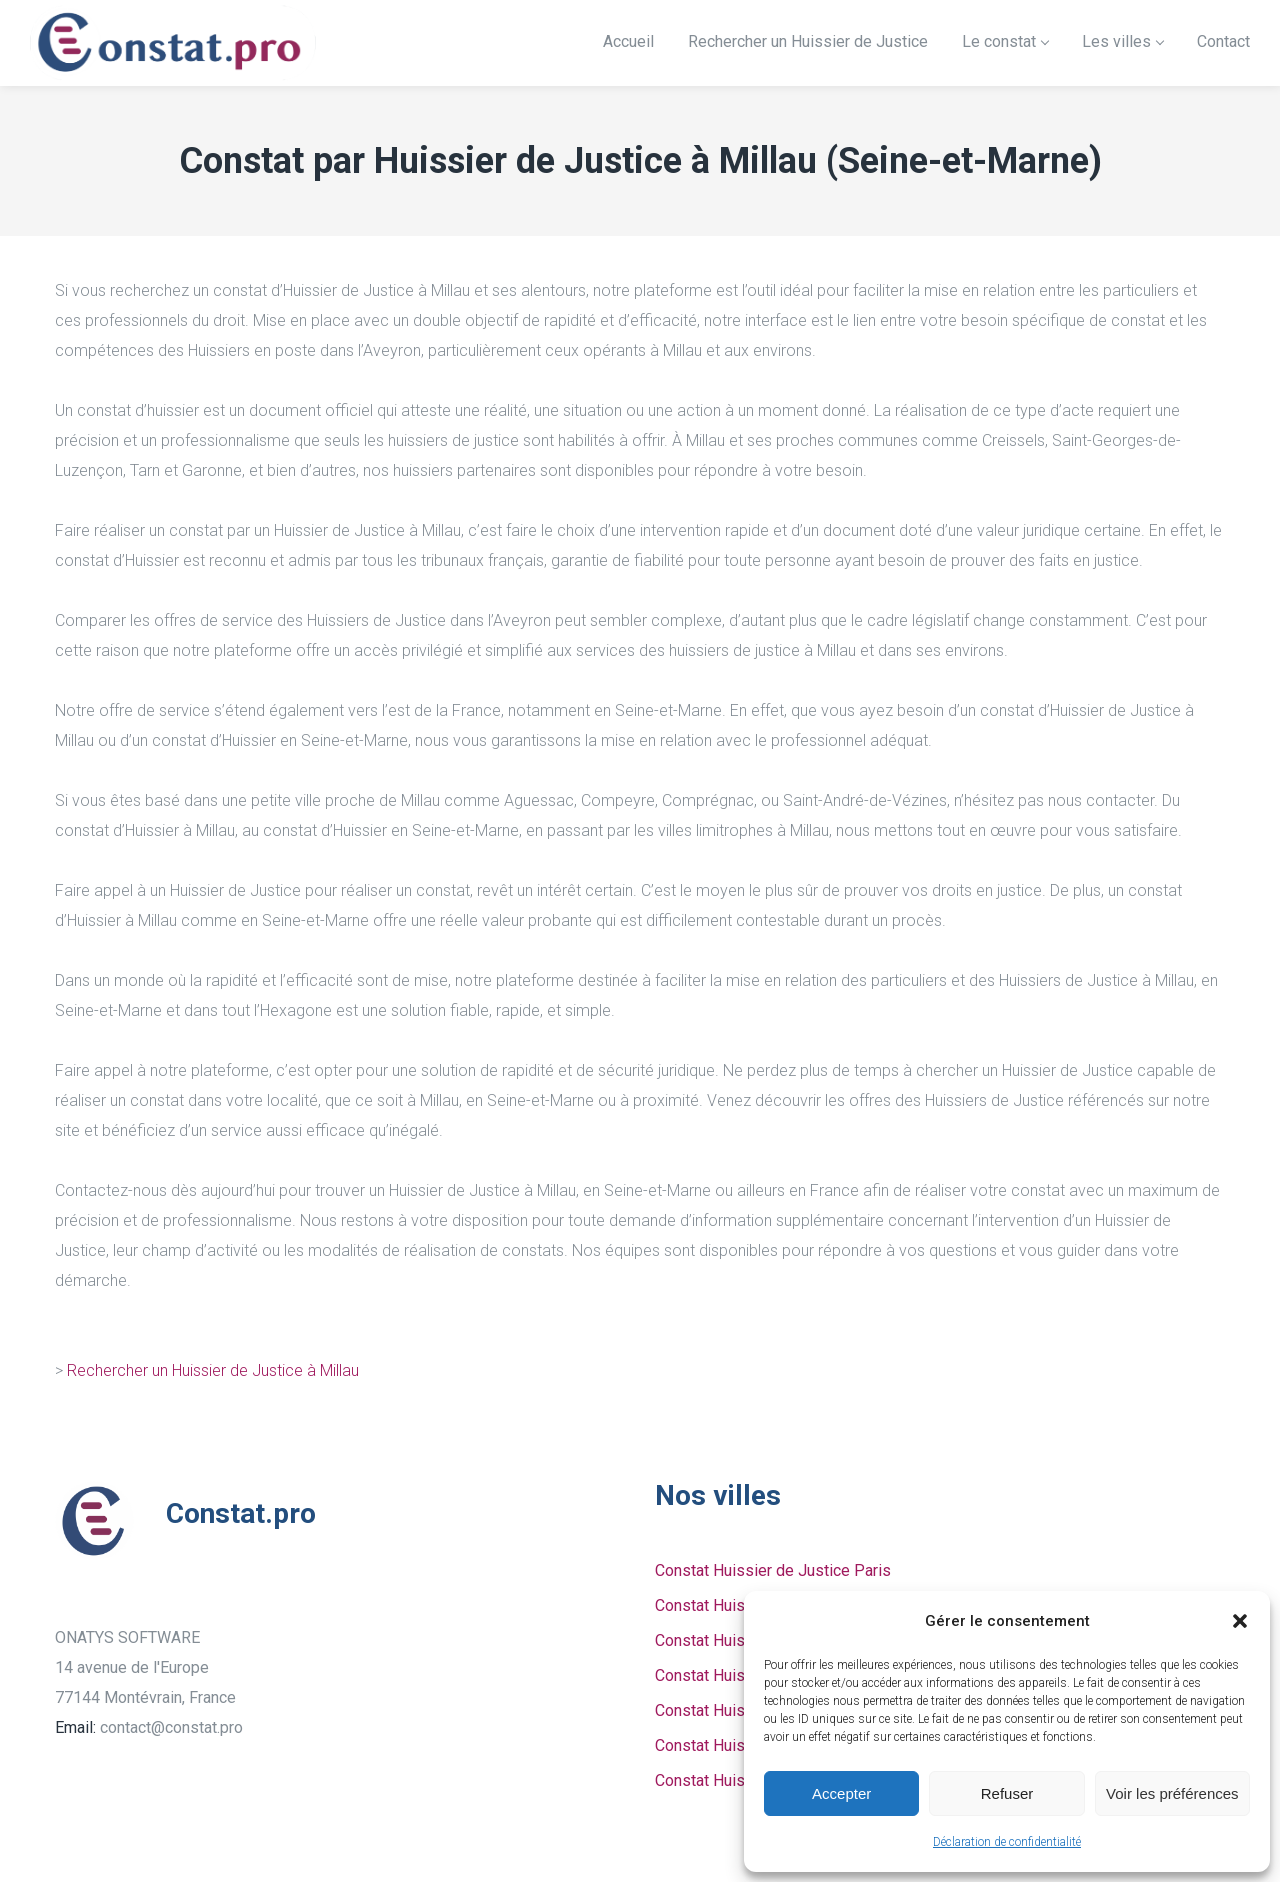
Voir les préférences (1172, 1793)
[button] (1240, 1621)
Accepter (841, 1793)
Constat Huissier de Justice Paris (773, 1570)
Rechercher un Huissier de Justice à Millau (213, 1370)
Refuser (1007, 1793)
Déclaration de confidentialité (1007, 1842)
